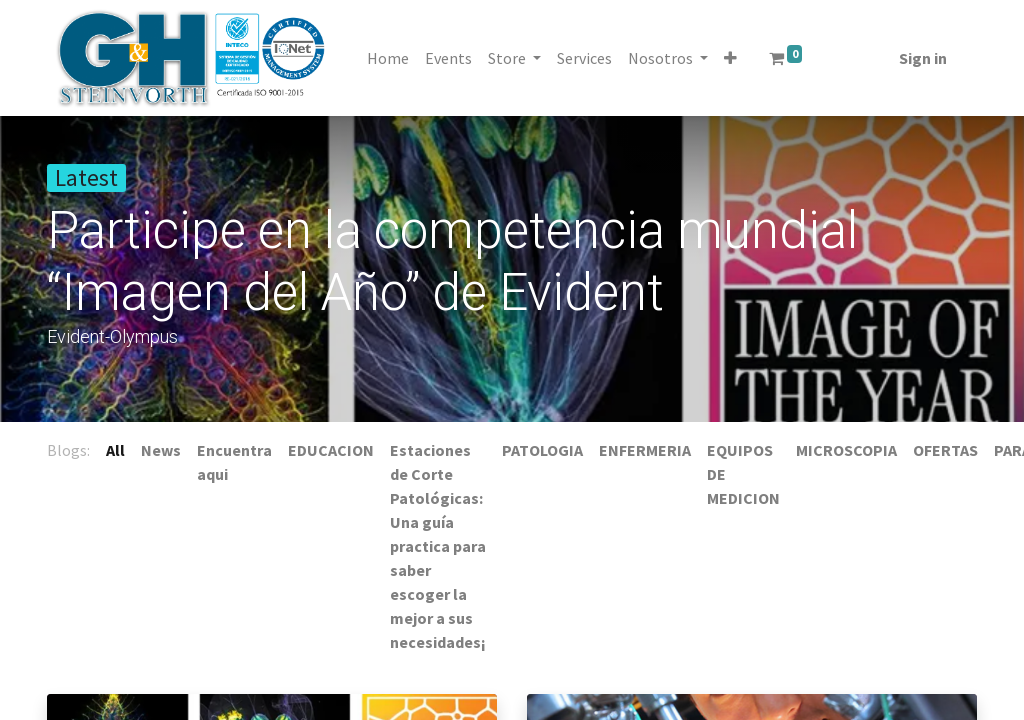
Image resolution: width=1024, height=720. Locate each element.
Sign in (921, 58)
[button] (732, 58)
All (115, 450)
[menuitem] (390, 58)
